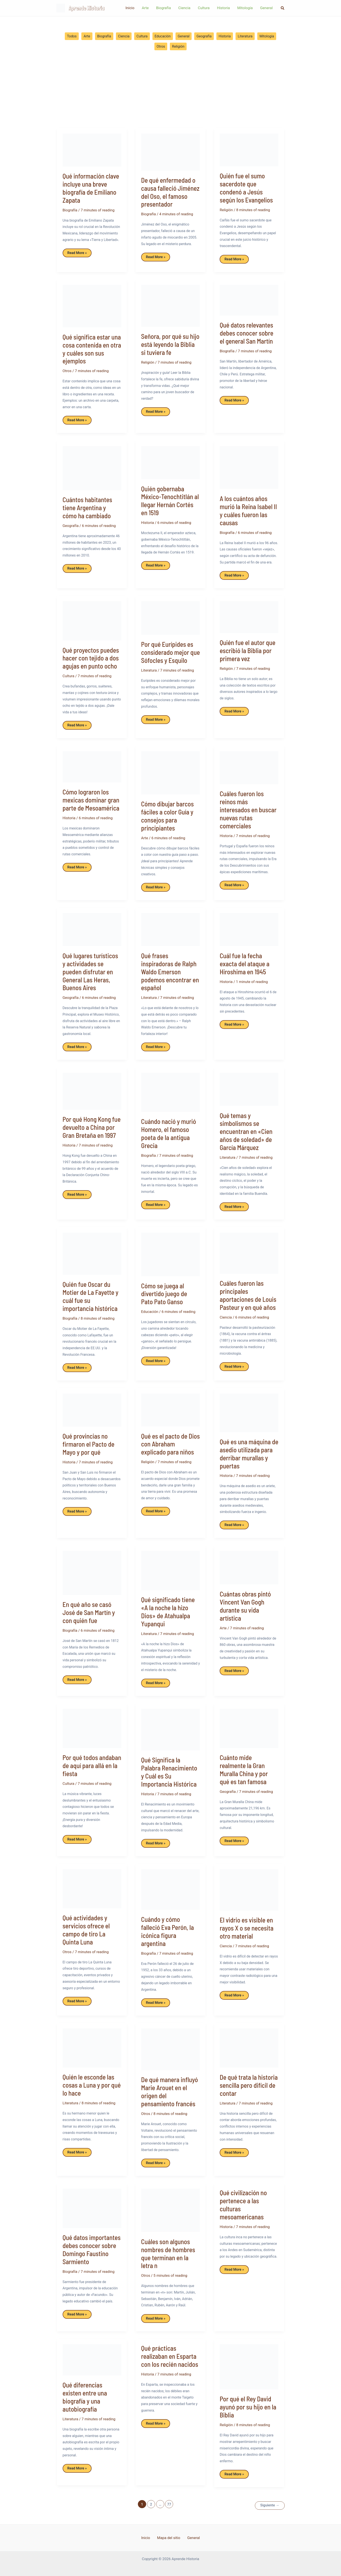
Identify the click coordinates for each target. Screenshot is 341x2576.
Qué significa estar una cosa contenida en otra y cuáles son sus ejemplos (92, 349)
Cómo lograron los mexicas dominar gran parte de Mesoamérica (91, 800)
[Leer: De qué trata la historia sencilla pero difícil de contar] (249, 2048)
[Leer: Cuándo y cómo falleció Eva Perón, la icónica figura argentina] (170, 1889)
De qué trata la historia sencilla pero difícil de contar (249, 2085)
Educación (163, 36)
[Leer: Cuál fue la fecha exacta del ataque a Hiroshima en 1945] (249, 929)
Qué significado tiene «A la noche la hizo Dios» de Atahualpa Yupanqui (168, 1612)
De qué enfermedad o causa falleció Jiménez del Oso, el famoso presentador (170, 192)
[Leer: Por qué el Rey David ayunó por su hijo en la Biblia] (249, 2366)
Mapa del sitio (168, 2536)
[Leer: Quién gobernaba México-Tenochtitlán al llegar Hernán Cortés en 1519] (170, 462)
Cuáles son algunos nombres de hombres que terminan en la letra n (168, 2254)
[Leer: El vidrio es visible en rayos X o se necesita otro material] (249, 1889)
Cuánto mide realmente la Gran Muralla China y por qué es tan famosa (244, 1769)
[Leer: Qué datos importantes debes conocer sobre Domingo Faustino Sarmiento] (92, 2208)
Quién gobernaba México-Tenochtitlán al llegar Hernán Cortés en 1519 (170, 501)
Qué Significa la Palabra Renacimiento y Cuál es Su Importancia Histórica (169, 1772)
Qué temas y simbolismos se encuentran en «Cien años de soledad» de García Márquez (246, 1132)
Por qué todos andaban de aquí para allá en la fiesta (92, 1765)
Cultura (142, 36)
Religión (178, 46)
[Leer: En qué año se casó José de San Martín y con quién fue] (92, 1572)
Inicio (148, 2536)
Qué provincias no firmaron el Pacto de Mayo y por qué (89, 1444)
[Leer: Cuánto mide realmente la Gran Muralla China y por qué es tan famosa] (249, 1728)
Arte (87, 36)
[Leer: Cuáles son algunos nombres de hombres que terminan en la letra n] (170, 2210)
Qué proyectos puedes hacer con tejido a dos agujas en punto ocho (91, 658)
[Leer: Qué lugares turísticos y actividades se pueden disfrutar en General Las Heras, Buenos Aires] (92, 929)
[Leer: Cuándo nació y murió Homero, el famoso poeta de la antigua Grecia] (170, 1092)
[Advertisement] (170, 95)
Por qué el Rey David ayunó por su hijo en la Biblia (248, 2407)
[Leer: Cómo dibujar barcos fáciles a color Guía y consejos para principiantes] (170, 772)
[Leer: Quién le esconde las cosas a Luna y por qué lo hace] (92, 2048)
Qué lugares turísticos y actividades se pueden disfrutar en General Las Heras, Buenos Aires (90, 972)
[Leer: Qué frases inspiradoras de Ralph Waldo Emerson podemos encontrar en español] (170, 929)
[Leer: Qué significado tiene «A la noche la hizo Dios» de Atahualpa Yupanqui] (170, 1570)
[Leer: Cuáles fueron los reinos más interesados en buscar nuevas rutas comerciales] (249, 767)
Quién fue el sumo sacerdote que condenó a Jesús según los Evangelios (246, 188)
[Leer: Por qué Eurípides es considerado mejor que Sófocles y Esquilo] (170, 617)
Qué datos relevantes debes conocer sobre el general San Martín (246, 333)
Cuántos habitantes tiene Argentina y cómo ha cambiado (87, 508)
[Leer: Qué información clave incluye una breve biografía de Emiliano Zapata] (92, 149)
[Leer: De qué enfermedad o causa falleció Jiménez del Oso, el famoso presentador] (170, 151)
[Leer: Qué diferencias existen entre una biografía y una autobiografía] (92, 2359)
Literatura (245, 36)
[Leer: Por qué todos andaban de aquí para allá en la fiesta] (92, 1728)
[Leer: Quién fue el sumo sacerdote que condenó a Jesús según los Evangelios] (249, 149)
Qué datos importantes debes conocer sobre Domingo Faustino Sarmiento (92, 2249)
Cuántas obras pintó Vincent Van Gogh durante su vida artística (245, 1606)
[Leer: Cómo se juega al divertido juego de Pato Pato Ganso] (170, 1254)
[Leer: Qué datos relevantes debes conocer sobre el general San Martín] (249, 300)
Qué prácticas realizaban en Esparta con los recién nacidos (169, 2356)
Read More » (77, 254)
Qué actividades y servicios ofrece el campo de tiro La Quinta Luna (86, 1930)
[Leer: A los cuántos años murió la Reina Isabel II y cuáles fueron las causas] (249, 467)
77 (169, 2504)
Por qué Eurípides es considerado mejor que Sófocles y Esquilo (170, 652)
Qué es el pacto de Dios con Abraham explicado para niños (170, 1444)
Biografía (104, 36)
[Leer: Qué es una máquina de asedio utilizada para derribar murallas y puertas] (249, 1412)
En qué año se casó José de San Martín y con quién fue (89, 1612)
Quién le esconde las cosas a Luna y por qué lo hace (92, 2085)
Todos (72, 36)
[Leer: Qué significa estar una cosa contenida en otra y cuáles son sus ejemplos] (92, 306)
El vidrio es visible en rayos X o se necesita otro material (246, 1928)
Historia (225, 36)
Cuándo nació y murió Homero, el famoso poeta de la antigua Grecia (168, 1133)
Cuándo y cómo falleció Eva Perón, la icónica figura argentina (167, 1931)
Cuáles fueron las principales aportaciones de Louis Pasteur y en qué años (248, 1295)
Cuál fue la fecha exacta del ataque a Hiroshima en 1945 (244, 964)
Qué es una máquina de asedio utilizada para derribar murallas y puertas (249, 1454)
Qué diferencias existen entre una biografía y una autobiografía (85, 2397)
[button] (283, 8)
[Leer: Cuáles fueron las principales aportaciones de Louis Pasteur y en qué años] (249, 1253)
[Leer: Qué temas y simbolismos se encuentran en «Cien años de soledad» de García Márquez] (249, 1089)
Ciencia (124, 36)
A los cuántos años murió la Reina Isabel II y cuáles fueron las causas (248, 511)
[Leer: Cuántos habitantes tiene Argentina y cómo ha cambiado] (92, 468)
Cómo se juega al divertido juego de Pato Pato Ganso (164, 1294)
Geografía (204, 36)
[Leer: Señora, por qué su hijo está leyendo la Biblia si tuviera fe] (170, 305)
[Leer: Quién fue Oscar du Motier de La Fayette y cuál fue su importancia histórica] (92, 1253)
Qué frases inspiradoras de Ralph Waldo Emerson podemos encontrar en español (170, 972)
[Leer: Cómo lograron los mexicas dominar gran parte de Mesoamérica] (92, 766)
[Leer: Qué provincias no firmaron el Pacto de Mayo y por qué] (92, 1410)
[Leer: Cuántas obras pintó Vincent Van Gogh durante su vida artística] (249, 1567)
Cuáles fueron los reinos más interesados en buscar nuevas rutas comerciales (248, 810)
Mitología (266, 36)
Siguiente (269, 2504)
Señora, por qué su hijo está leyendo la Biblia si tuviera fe (170, 344)
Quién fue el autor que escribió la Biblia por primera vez (247, 650)
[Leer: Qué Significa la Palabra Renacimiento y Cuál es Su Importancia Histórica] (170, 1729)
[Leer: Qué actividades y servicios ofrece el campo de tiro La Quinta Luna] (92, 1888)
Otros (161, 46)
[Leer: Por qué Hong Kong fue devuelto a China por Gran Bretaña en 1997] (92, 1091)
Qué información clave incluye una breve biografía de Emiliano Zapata (91, 188)
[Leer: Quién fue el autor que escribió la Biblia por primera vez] (249, 617)
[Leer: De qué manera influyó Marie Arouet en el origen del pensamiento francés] (170, 2049)
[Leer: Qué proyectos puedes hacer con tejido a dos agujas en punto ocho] (92, 620)
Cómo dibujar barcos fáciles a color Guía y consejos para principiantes (167, 816)
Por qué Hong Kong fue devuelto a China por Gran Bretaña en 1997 (92, 1127)
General (183, 36)
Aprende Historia (86, 8)
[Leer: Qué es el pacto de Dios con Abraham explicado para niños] (170, 1410)
